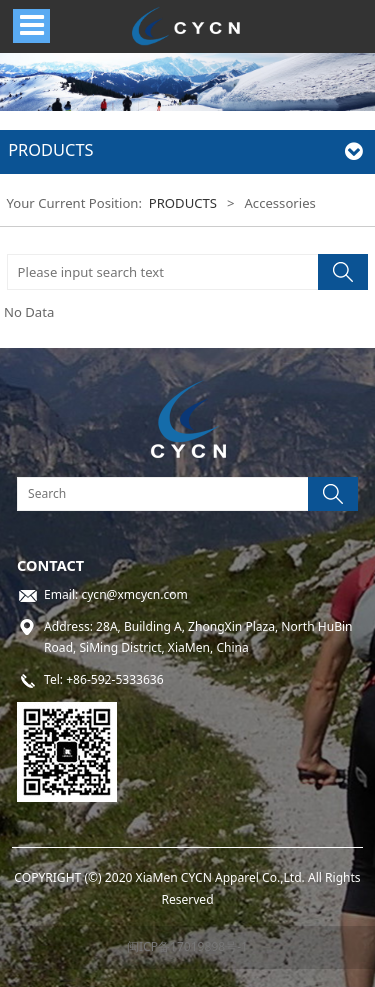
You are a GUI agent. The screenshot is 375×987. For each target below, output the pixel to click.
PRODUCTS (183, 203)
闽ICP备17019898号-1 (187, 946)
